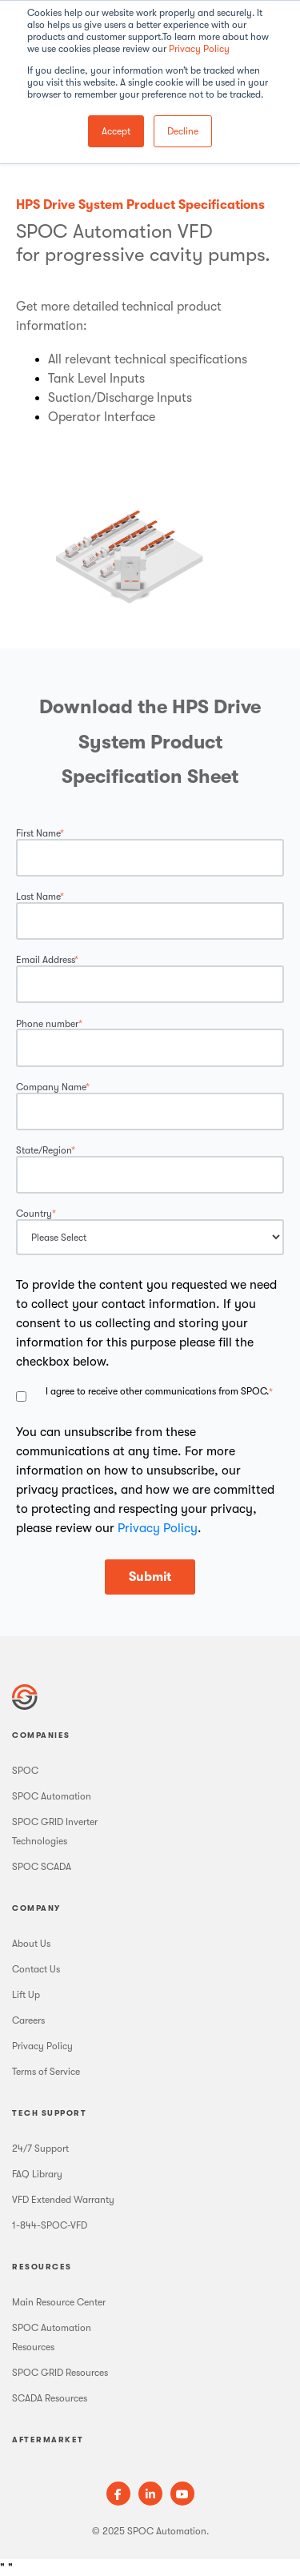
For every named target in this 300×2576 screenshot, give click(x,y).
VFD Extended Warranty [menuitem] (63, 2199)
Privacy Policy (199, 48)
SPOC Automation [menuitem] (51, 1796)
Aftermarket (48, 2439)
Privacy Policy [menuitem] (42, 2046)
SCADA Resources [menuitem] (49, 2398)
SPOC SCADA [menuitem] (41, 1866)
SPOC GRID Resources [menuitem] (60, 2372)
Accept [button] (116, 131)
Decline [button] (182, 131)
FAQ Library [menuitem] (37, 2174)
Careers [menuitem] (28, 2020)
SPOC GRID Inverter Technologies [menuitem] (55, 1831)
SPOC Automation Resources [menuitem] (51, 2337)
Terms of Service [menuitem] (46, 2071)
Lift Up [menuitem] (26, 1994)
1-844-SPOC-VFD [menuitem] (49, 2225)
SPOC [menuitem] (25, 1770)
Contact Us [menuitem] (36, 1969)
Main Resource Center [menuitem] (59, 2302)
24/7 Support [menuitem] (40, 2148)
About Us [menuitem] (31, 1943)
